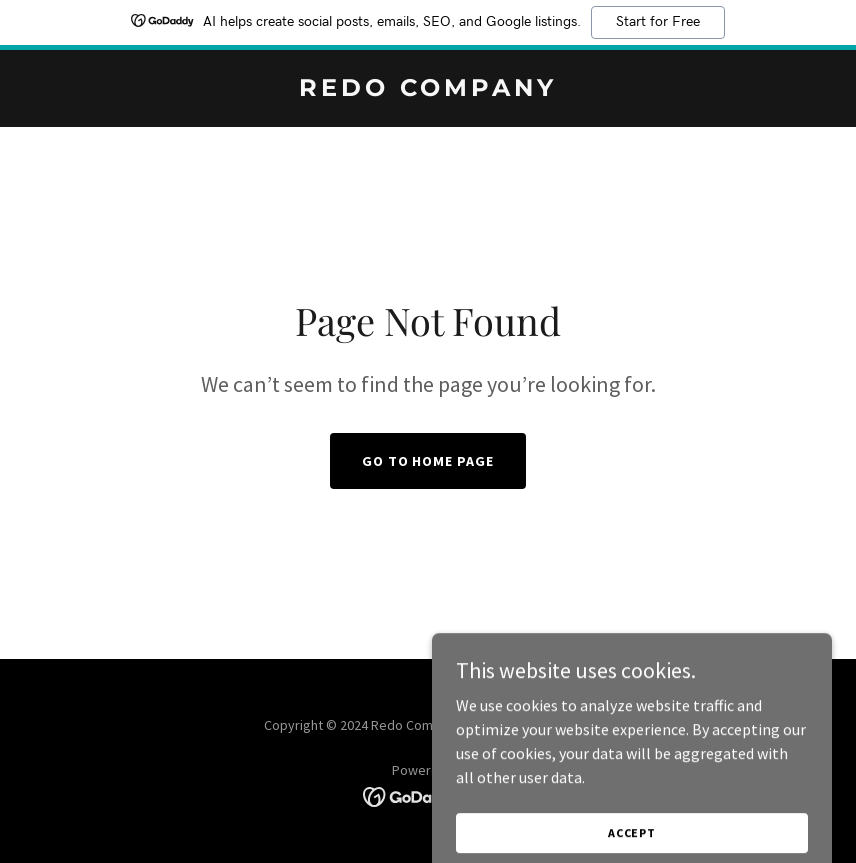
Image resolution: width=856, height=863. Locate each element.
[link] (428, 90)
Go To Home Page (428, 461)
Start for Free (658, 22)
